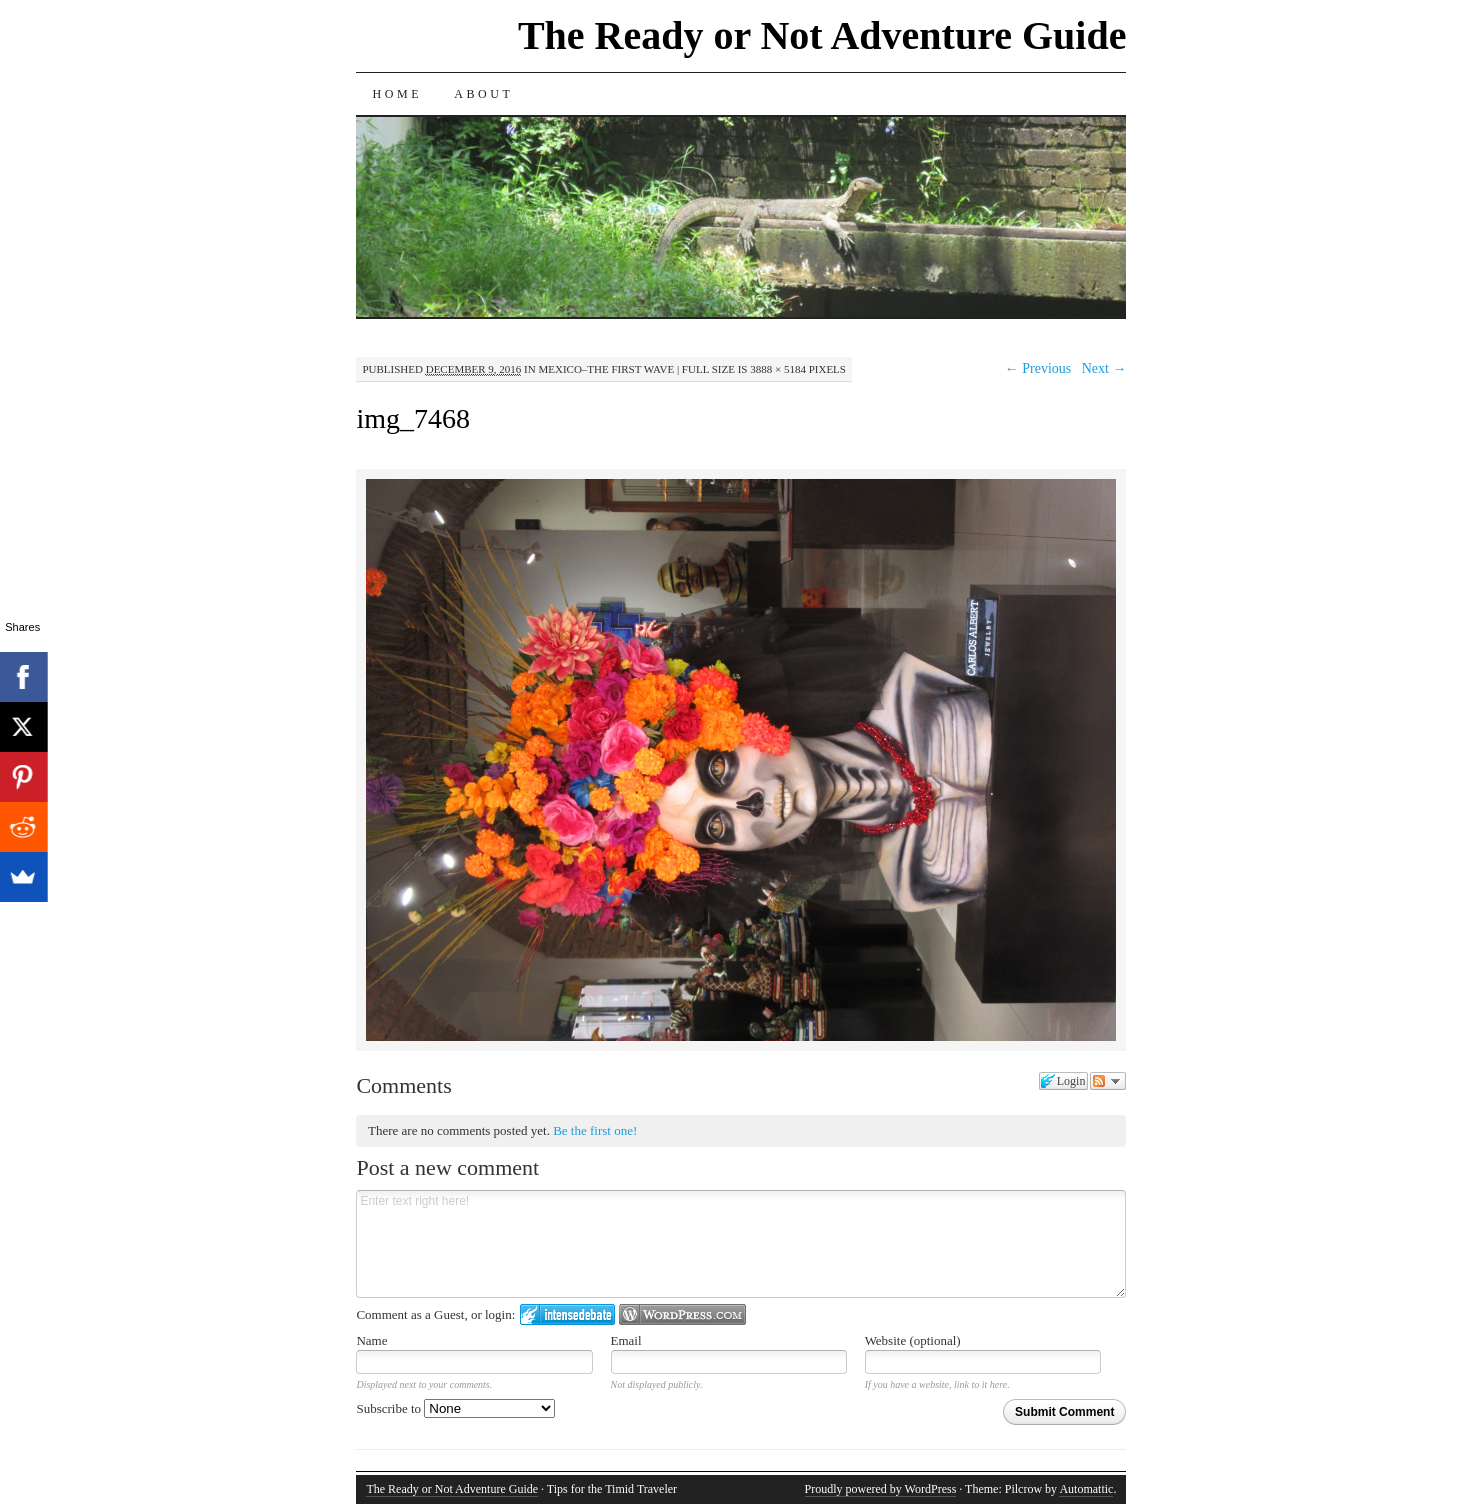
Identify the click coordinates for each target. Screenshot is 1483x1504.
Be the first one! (595, 1130)
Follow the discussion (1108, 1081)
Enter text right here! (741, 1244)
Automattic (1086, 1489)
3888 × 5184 (778, 369)
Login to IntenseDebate (567, 1314)
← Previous (1038, 368)
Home (397, 94)
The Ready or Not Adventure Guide (822, 35)
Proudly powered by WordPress (881, 1489)
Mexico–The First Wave (606, 369)
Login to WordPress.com (682, 1314)
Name (371, 1340)
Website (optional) (913, 1340)
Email (626, 1340)
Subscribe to (455, 1408)
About (483, 94)
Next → (1104, 368)
